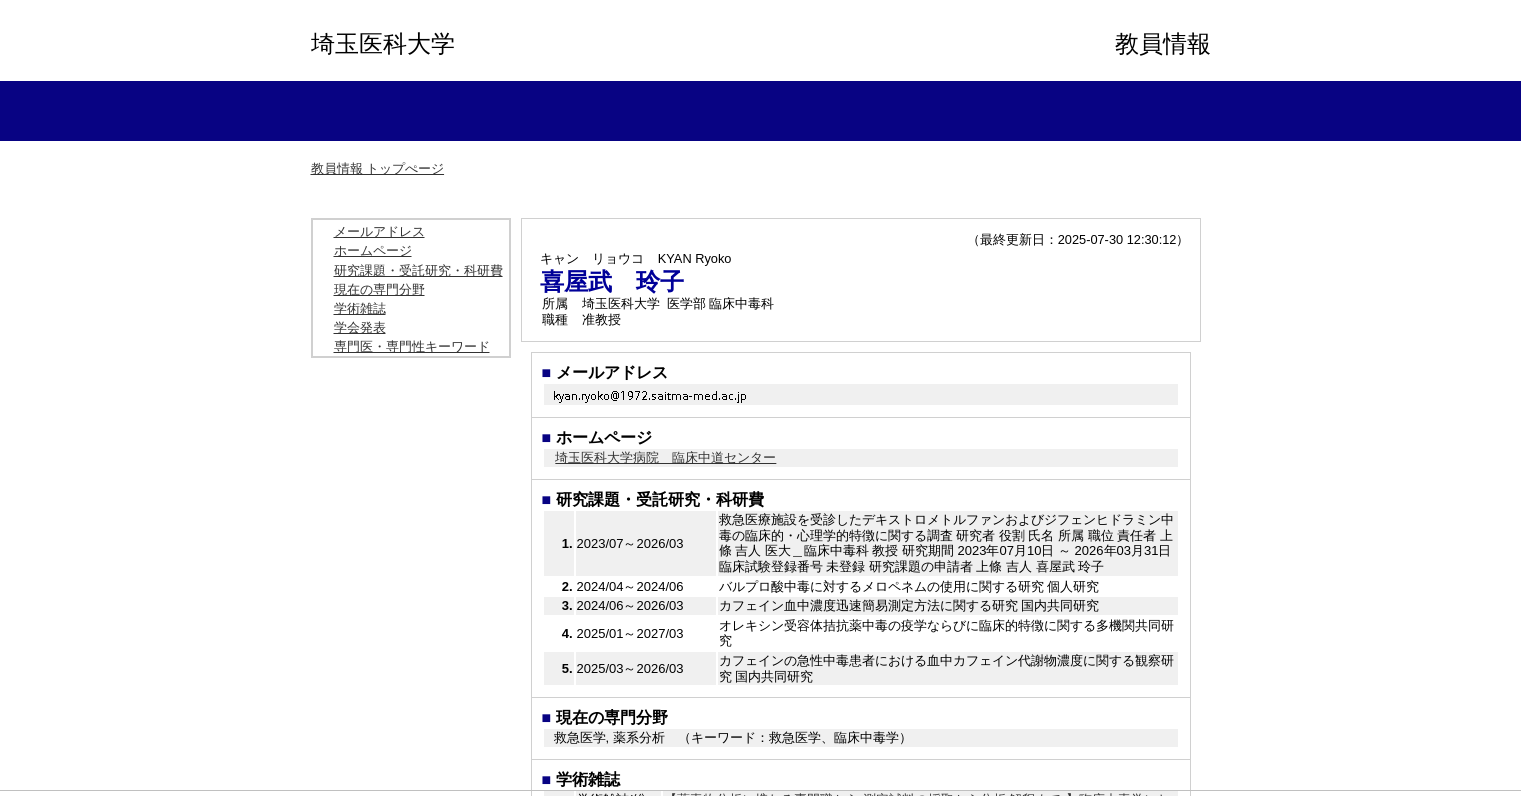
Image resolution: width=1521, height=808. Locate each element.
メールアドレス (379, 231)
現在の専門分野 (379, 289)
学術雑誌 (360, 308)
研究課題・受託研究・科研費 (418, 270)
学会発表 (360, 327)
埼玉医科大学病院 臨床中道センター (665, 457)
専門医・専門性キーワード (412, 346)
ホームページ (373, 250)
